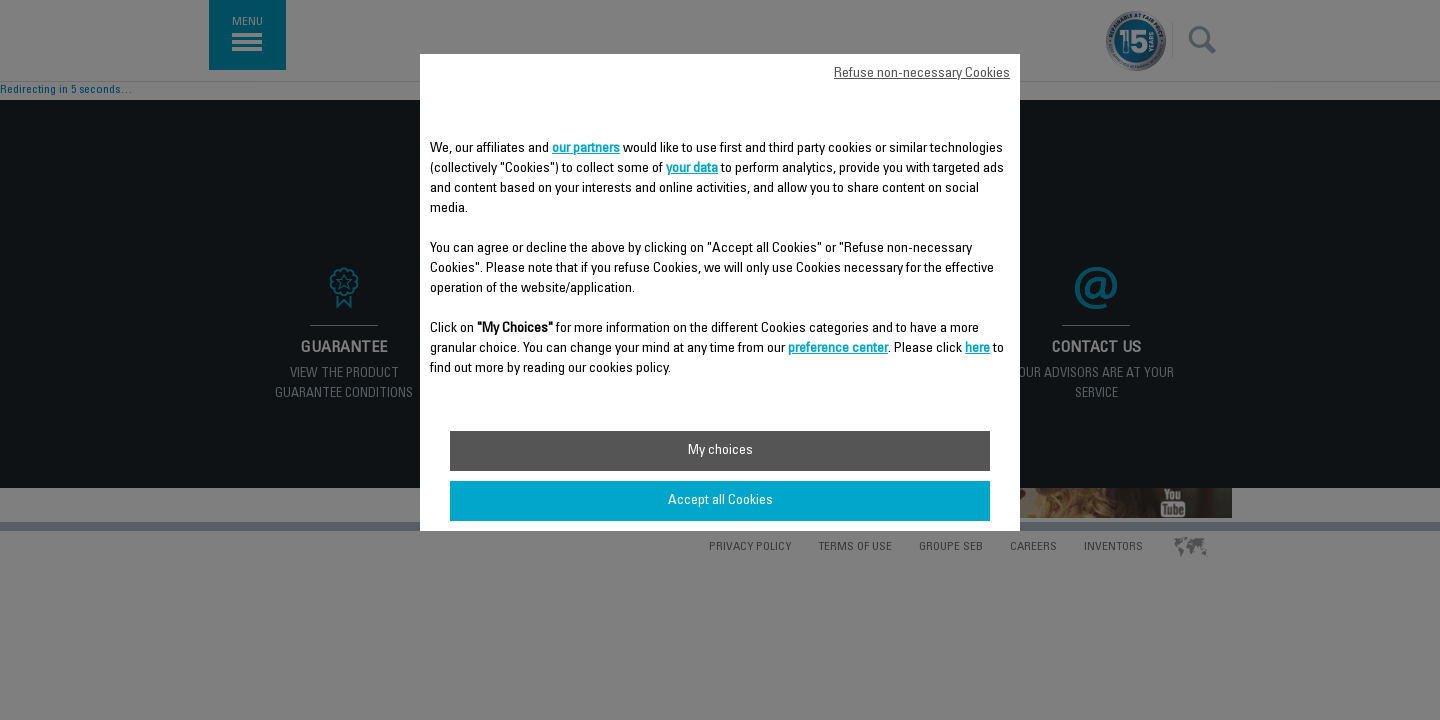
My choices (720, 451)
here (977, 349)
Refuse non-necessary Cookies (922, 74)
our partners (586, 149)
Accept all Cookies (720, 501)
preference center (838, 349)
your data (692, 169)
